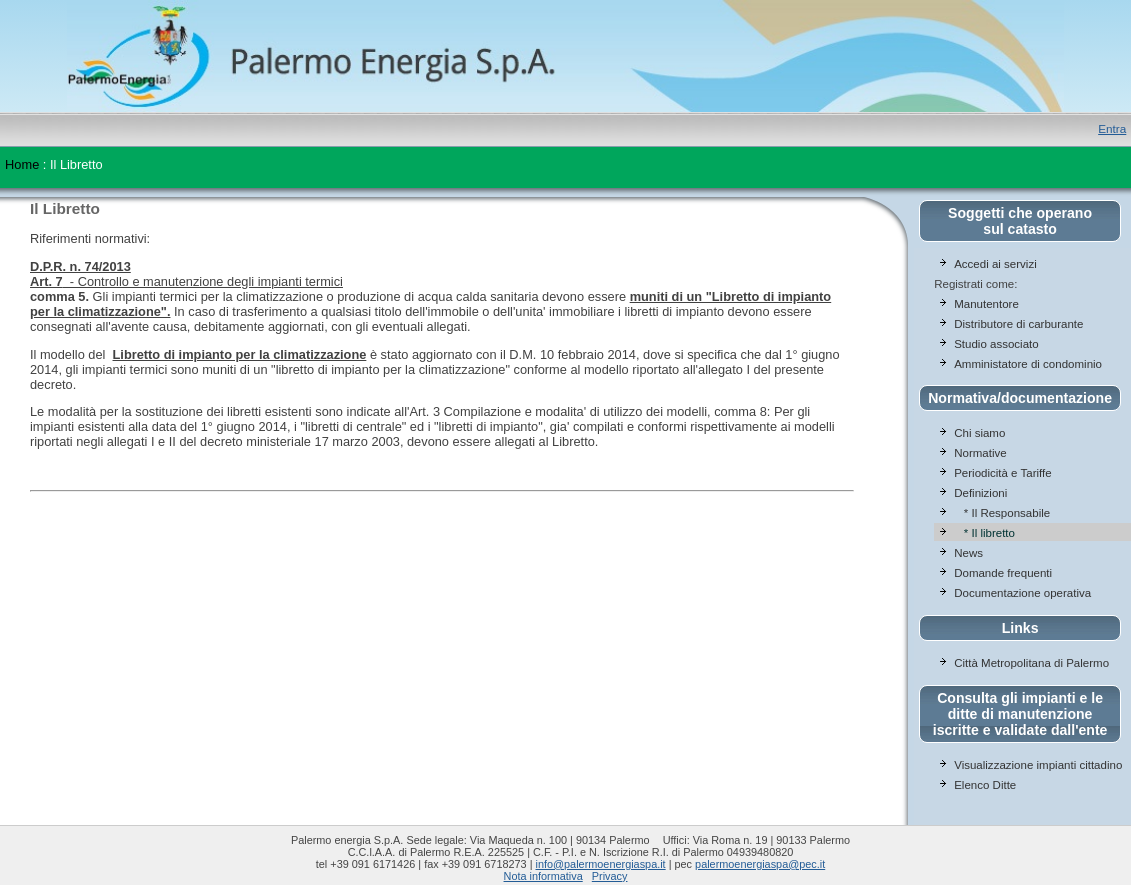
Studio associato (996, 344)
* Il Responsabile (1002, 513)
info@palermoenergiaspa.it (601, 864)
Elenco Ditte (985, 785)
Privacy (610, 876)
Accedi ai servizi (995, 264)
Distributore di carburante (1018, 324)
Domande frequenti (1003, 573)
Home (22, 164)
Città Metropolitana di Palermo (1031, 663)
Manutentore (986, 304)
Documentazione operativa (1022, 593)
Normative (980, 453)
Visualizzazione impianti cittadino (1038, 765)
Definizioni (980, 493)
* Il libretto (984, 533)
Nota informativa (543, 876)
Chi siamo (979, 433)
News (968, 553)
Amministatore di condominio (1028, 364)
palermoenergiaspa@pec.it (760, 864)
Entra (1112, 128)
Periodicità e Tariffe (1004, 473)
